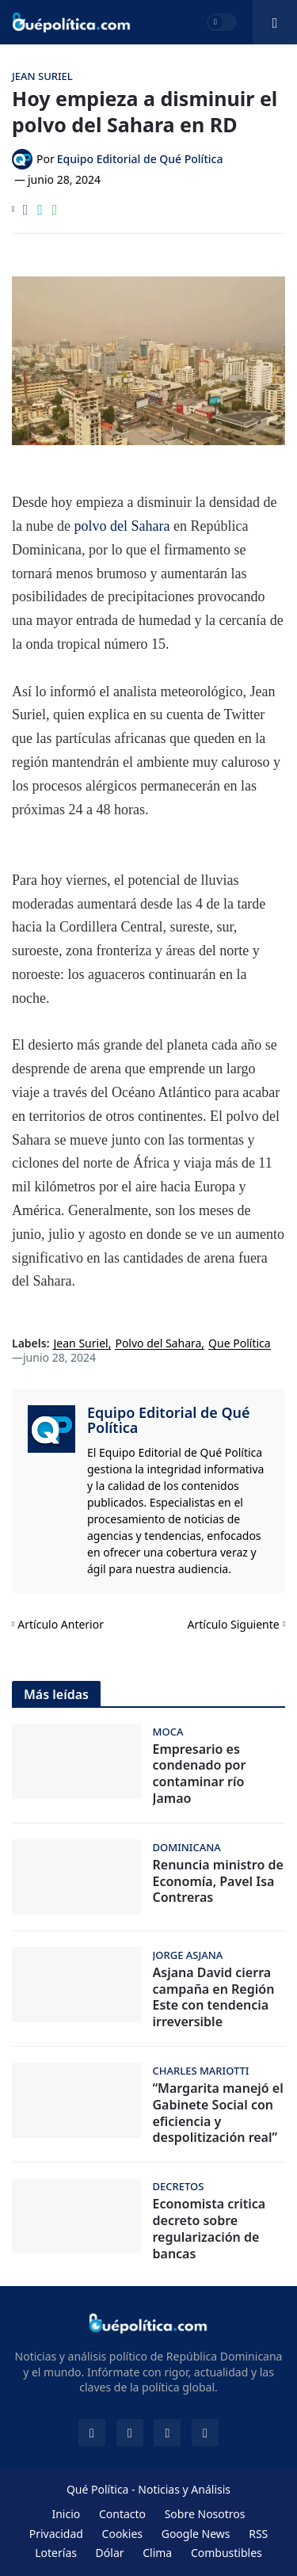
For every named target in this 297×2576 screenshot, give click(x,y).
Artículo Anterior (60, 1624)
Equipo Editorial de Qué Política (168, 1420)
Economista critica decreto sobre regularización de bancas (209, 2229)
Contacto (122, 2513)
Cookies (122, 2533)
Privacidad (56, 2533)
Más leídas (56, 1694)
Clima (157, 2552)
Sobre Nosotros (205, 2513)
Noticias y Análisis (184, 2489)
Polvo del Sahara (158, 1344)
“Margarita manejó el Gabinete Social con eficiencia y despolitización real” (218, 2113)
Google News (196, 2533)
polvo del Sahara (121, 526)
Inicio (65, 2513)
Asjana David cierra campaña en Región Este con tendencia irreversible (214, 1997)
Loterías (56, 2552)
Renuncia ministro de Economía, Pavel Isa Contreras (218, 1881)
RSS (258, 2533)
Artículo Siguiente (234, 1624)
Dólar (110, 2552)
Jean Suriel (81, 1344)
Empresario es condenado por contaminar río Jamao (199, 1774)
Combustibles (226, 2552)
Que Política (239, 1344)
